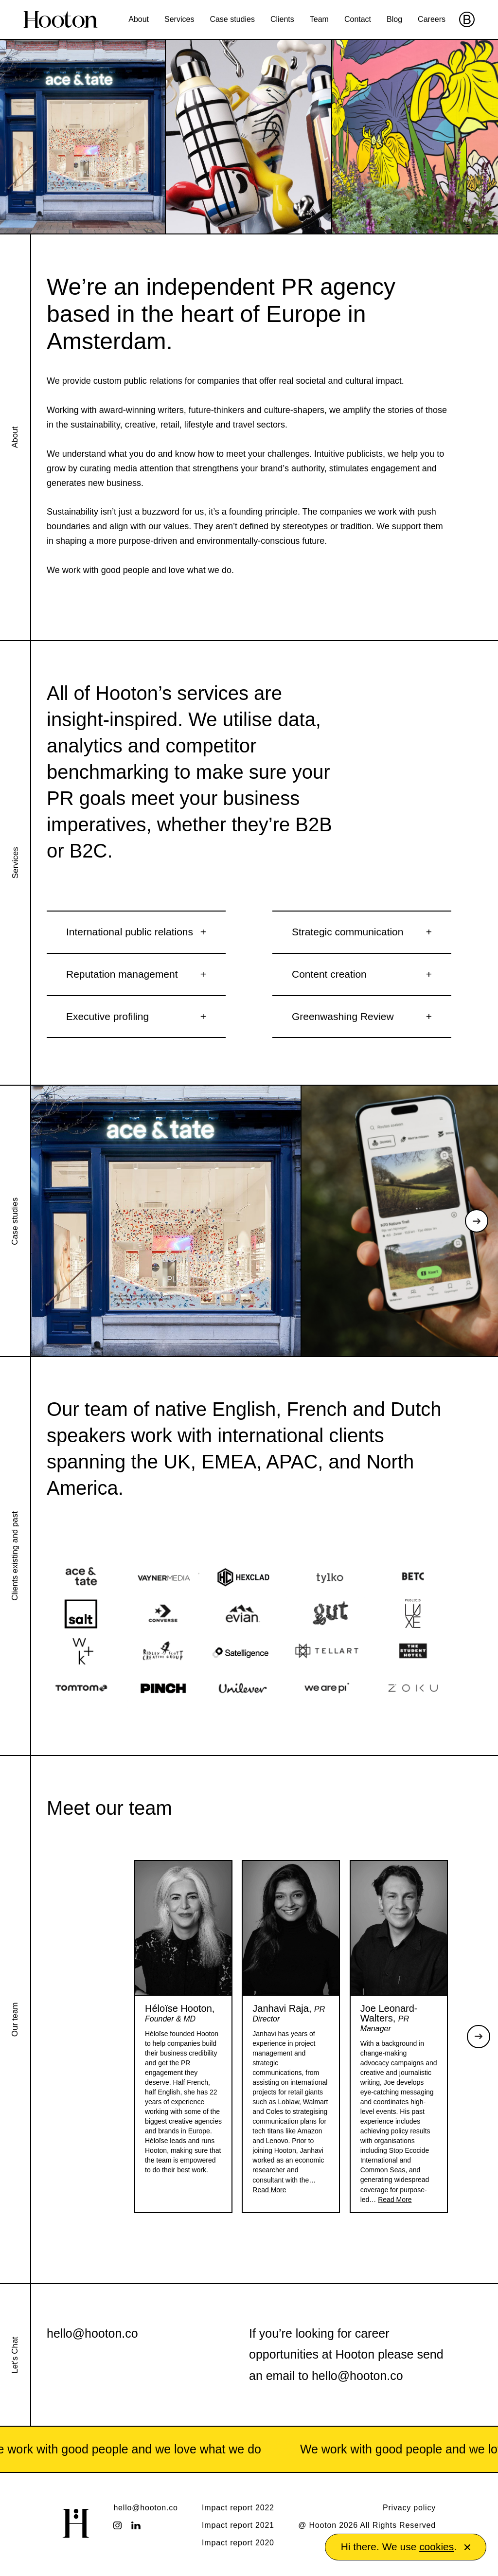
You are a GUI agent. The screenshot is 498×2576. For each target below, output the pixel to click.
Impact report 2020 (238, 2543)
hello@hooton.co (92, 2333)
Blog (394, 19)
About (138, 19)
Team (319, 19)
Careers (431, 19)
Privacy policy (409, 2508)
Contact (357, 19)
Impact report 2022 (238, 2508)
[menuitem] (138, 19)
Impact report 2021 (238, 2525)
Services (179, 19)
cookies (436, 2546)
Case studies (232, 19)
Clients (282, 19)
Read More (269, 2190)
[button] (467, 2547)
